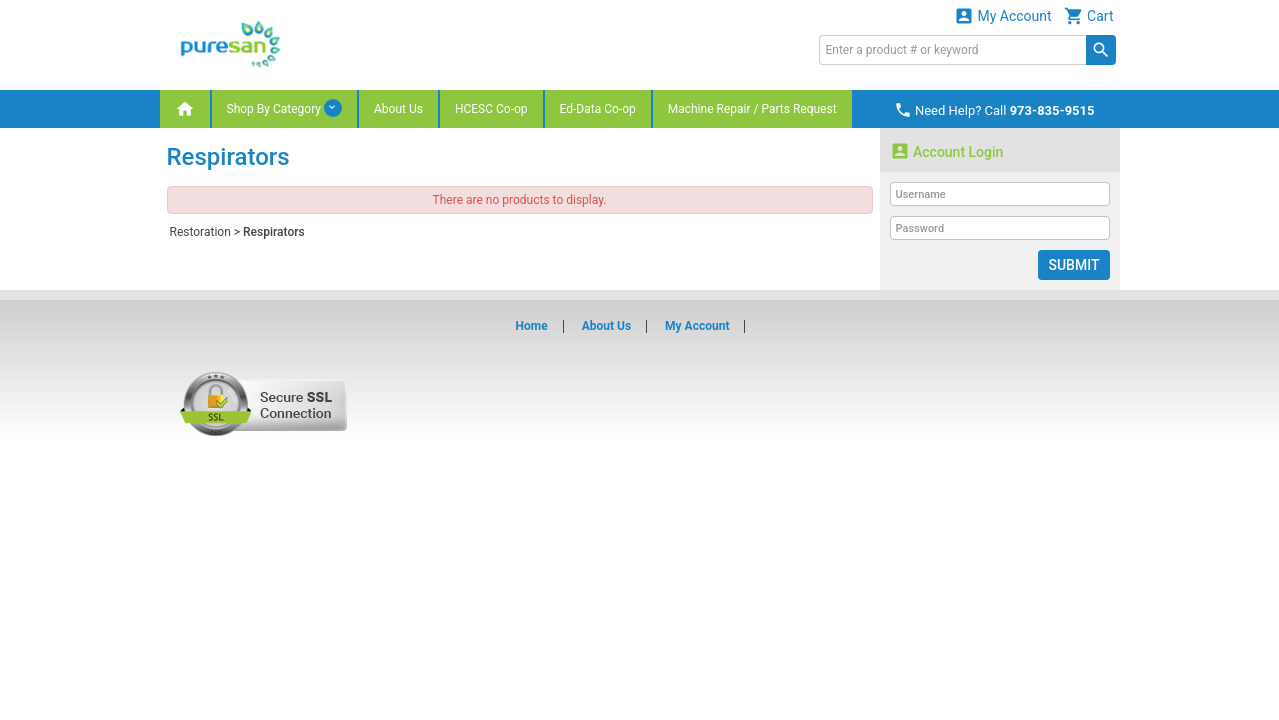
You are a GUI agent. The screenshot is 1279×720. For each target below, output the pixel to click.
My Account (1003, 15)
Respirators (274, 232)
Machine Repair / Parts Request (752, 109)
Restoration (200, 232)
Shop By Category (284, 108)
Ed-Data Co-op (598, 109)
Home (532, 326)
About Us (398, 109)
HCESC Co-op (491, 109)
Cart (1089, 15)
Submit (1073, 265)
